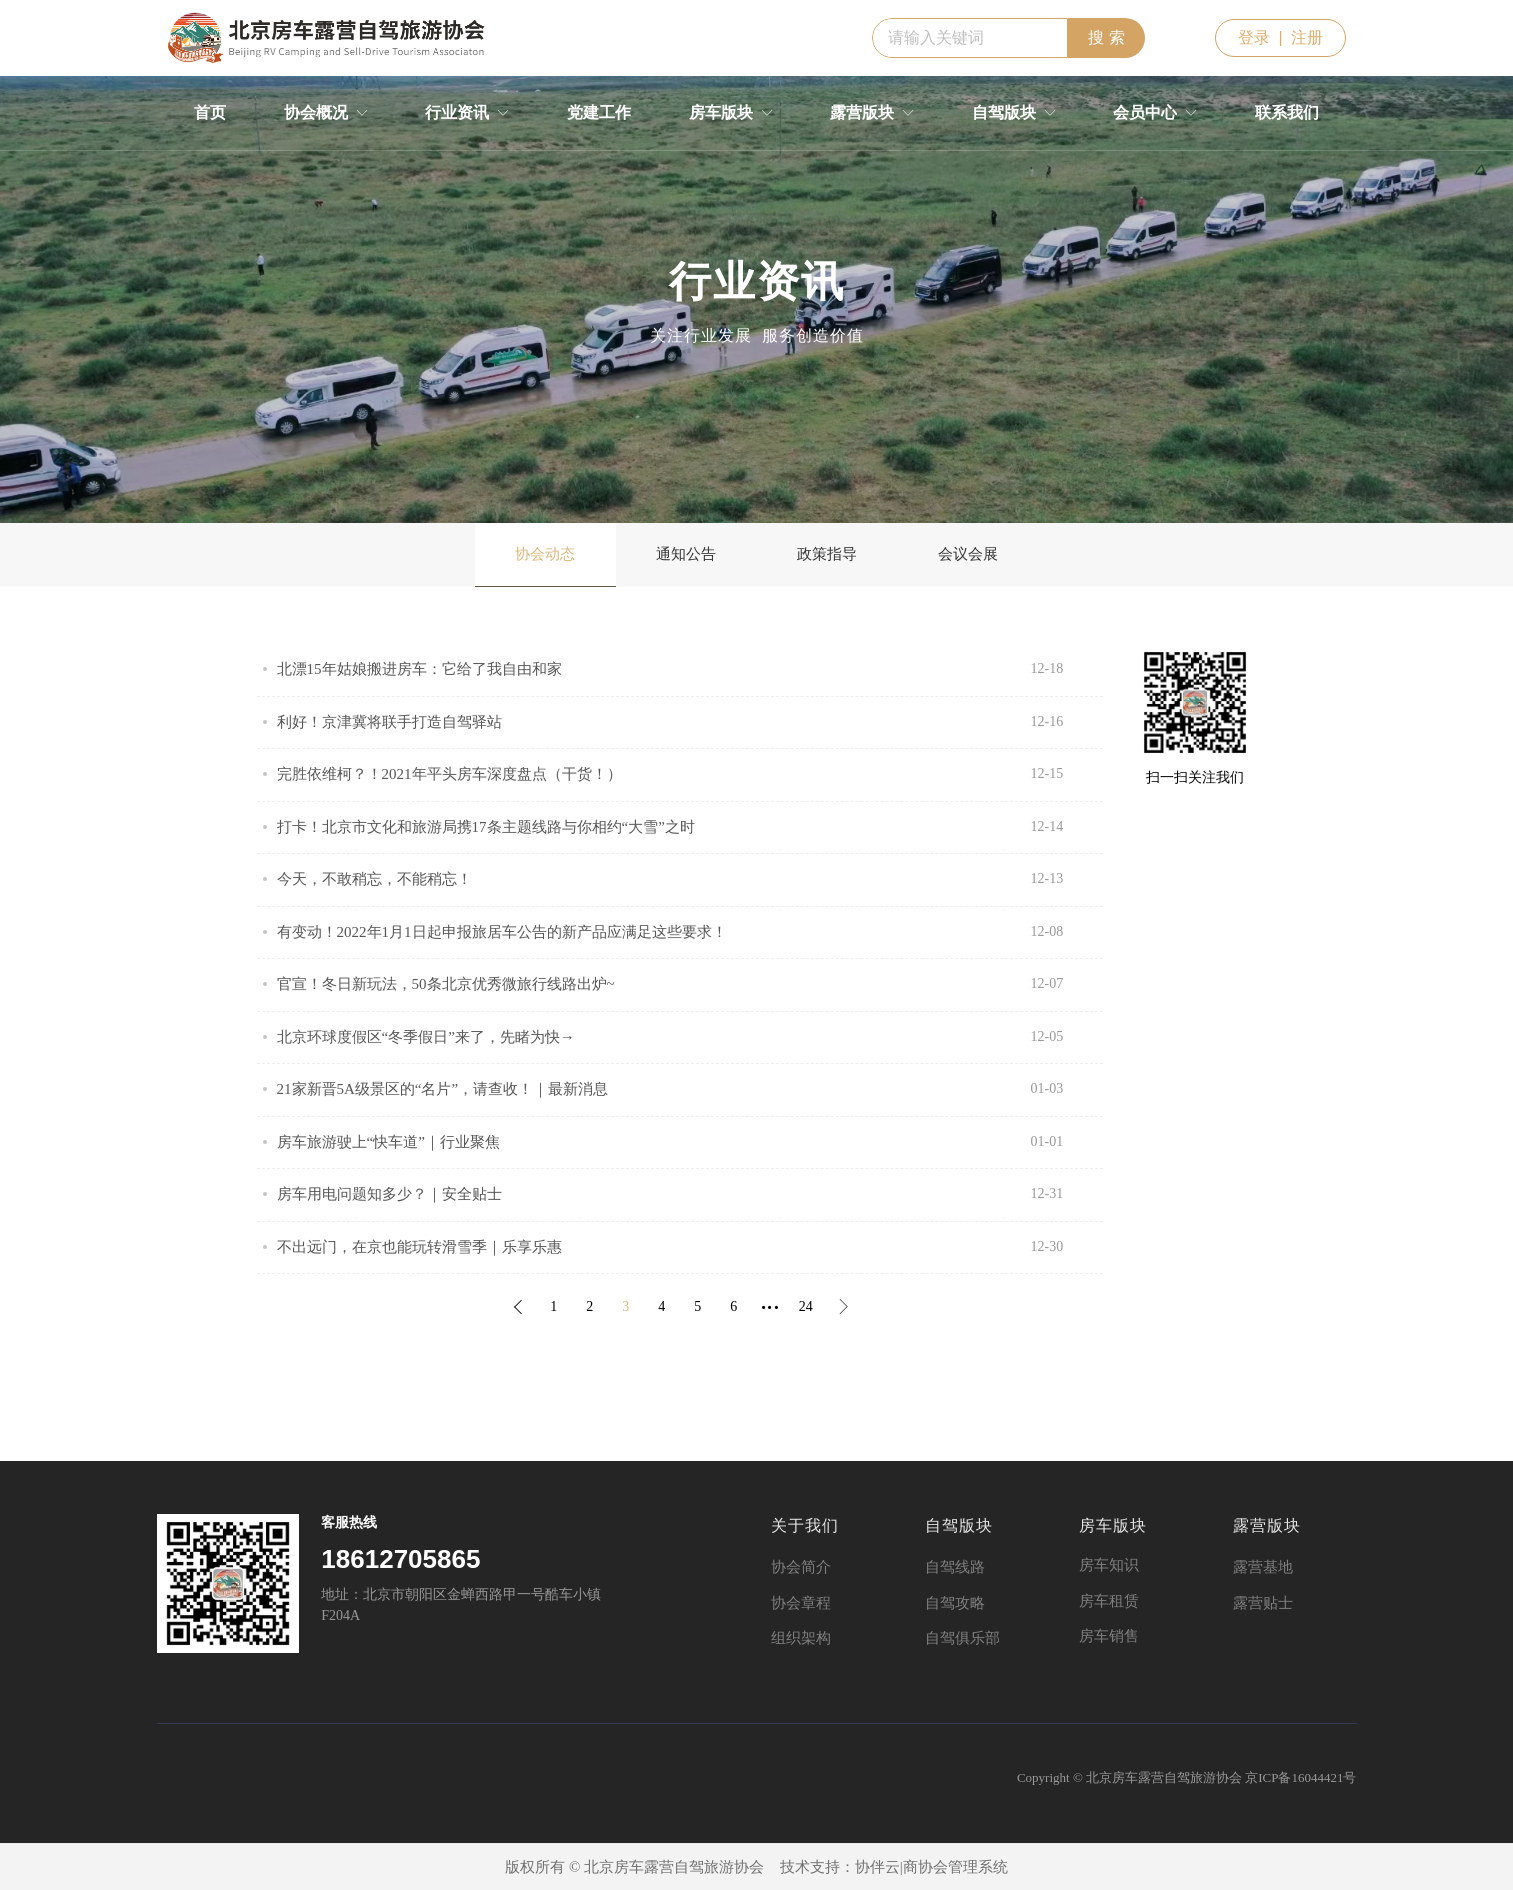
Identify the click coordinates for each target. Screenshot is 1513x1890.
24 (806, 1306)
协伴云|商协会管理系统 (931, 1867)
